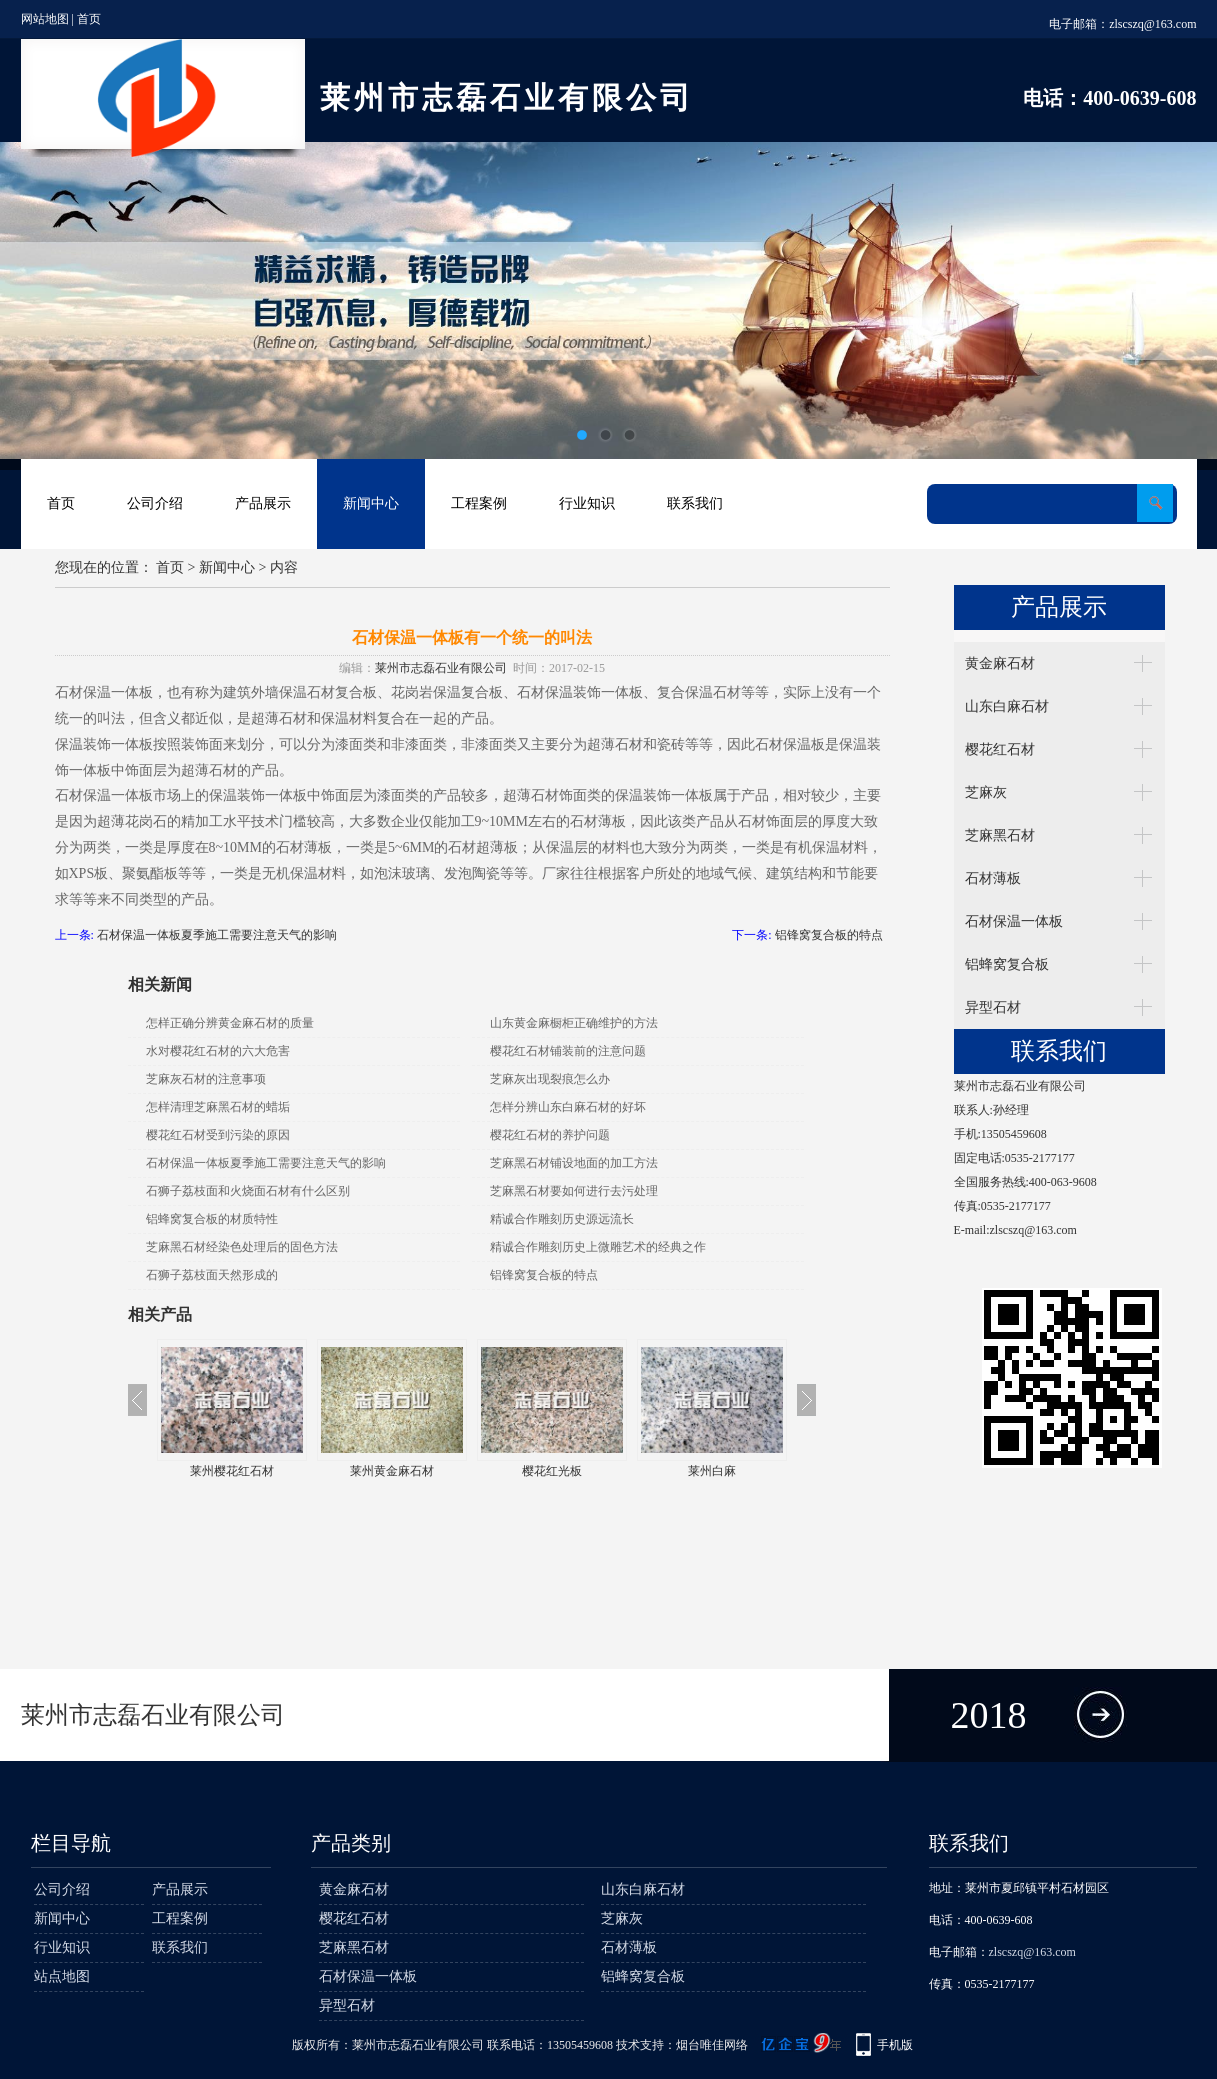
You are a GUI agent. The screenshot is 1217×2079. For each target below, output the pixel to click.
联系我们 (695, 503)
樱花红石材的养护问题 (550, 1135)
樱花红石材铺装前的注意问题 (568, 1051)
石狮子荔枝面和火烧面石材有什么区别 (248, 1191)
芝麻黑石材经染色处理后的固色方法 (242, 1247)
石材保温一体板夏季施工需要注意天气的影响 (217, 935)
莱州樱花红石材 (352, 1471)
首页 (89, 19)
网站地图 (45, 19)
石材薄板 (993, 878)
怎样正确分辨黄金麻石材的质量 (230, 1023)
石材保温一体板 (1014, 921)
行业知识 (587, 503)
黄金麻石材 (1000, 663)
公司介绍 (155, 503)
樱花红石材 (1000, 749)
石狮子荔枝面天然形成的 (212, 1275)
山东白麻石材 (1007, 706)
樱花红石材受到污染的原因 (218, 1135)
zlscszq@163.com (1152, 24)
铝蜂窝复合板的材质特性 (212, 1219)
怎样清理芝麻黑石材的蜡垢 (218, 1107)
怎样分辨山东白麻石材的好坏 (568, 1107)
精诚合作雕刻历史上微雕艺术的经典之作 (598, 1247)
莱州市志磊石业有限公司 (441, 668)
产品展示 (263, 503)
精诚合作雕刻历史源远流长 (562, 1219)
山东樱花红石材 (192, 1471)
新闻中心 (371, 503)
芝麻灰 (986, 792)
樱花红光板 (672, 1471)
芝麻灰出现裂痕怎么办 (550, 1079)
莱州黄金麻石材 (512, 1471)
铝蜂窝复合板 (1007, 964)
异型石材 (993, 1007)
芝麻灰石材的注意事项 (206, 1079)
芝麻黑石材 (1000, 835)
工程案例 (479, 503)
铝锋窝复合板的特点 (829, 935)
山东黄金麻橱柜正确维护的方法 (574, 1023)
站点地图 (62, 1976)
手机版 (895, 2045)
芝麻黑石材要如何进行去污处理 (574, 1191)
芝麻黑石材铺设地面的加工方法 (574, 1163)
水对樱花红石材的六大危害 (218, 1051)
